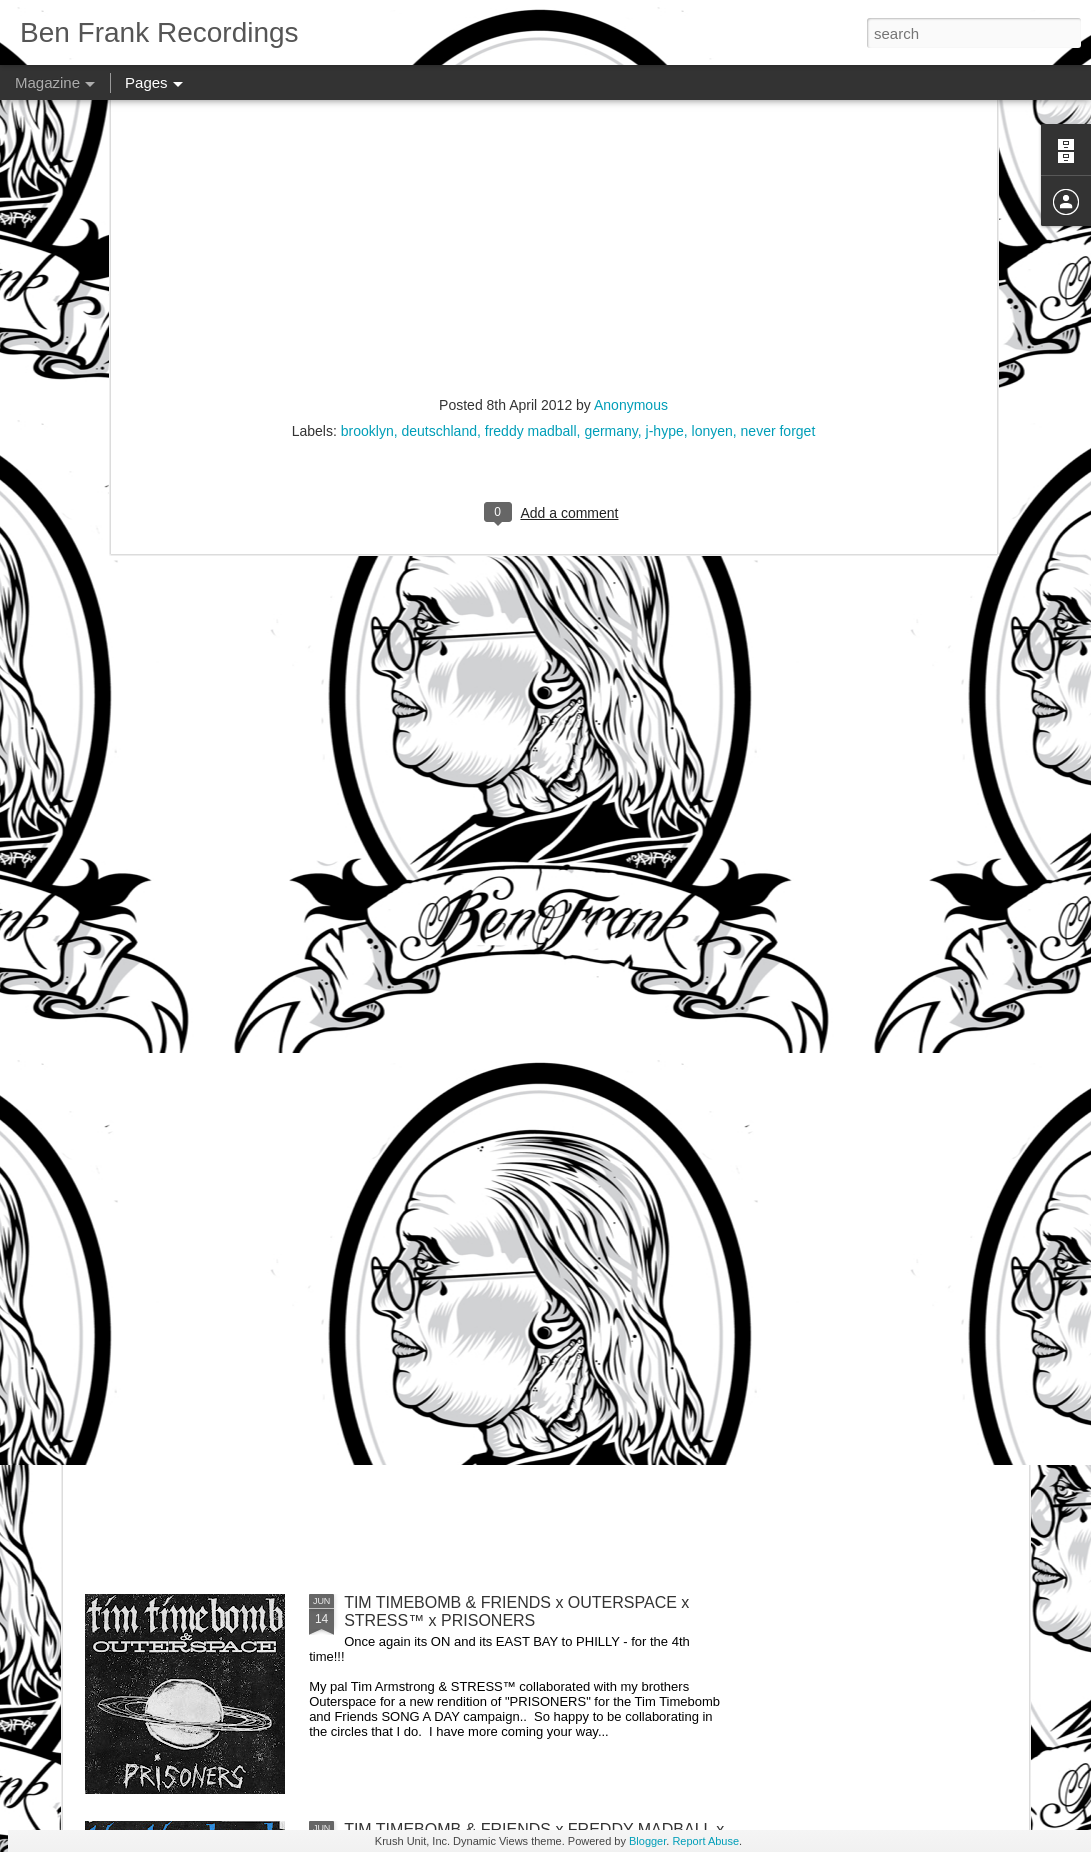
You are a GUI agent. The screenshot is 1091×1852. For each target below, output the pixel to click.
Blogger (647, 1841)
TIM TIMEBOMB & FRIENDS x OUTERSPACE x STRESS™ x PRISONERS (516, 1611)
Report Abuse (705, 1841)
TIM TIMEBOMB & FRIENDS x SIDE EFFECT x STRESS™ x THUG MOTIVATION (514, 1157)
